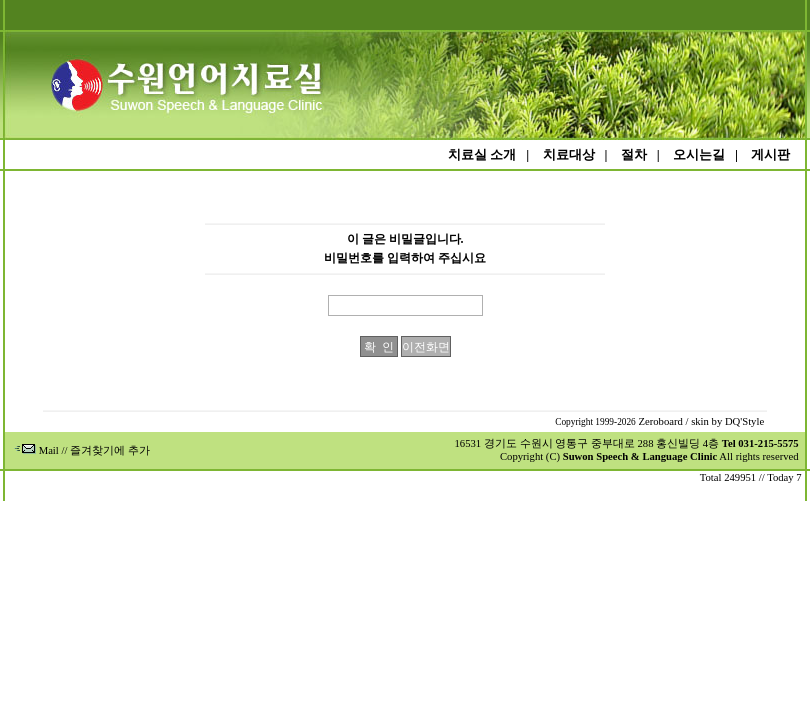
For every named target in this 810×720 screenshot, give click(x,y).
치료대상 (569, 154)
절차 (634, 154)
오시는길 (699, 154)
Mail (36, 450)
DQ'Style (744, 421)
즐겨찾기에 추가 (110, 450)
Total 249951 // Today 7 (751, 477)
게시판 (770, 154)
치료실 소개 (482, 154)
